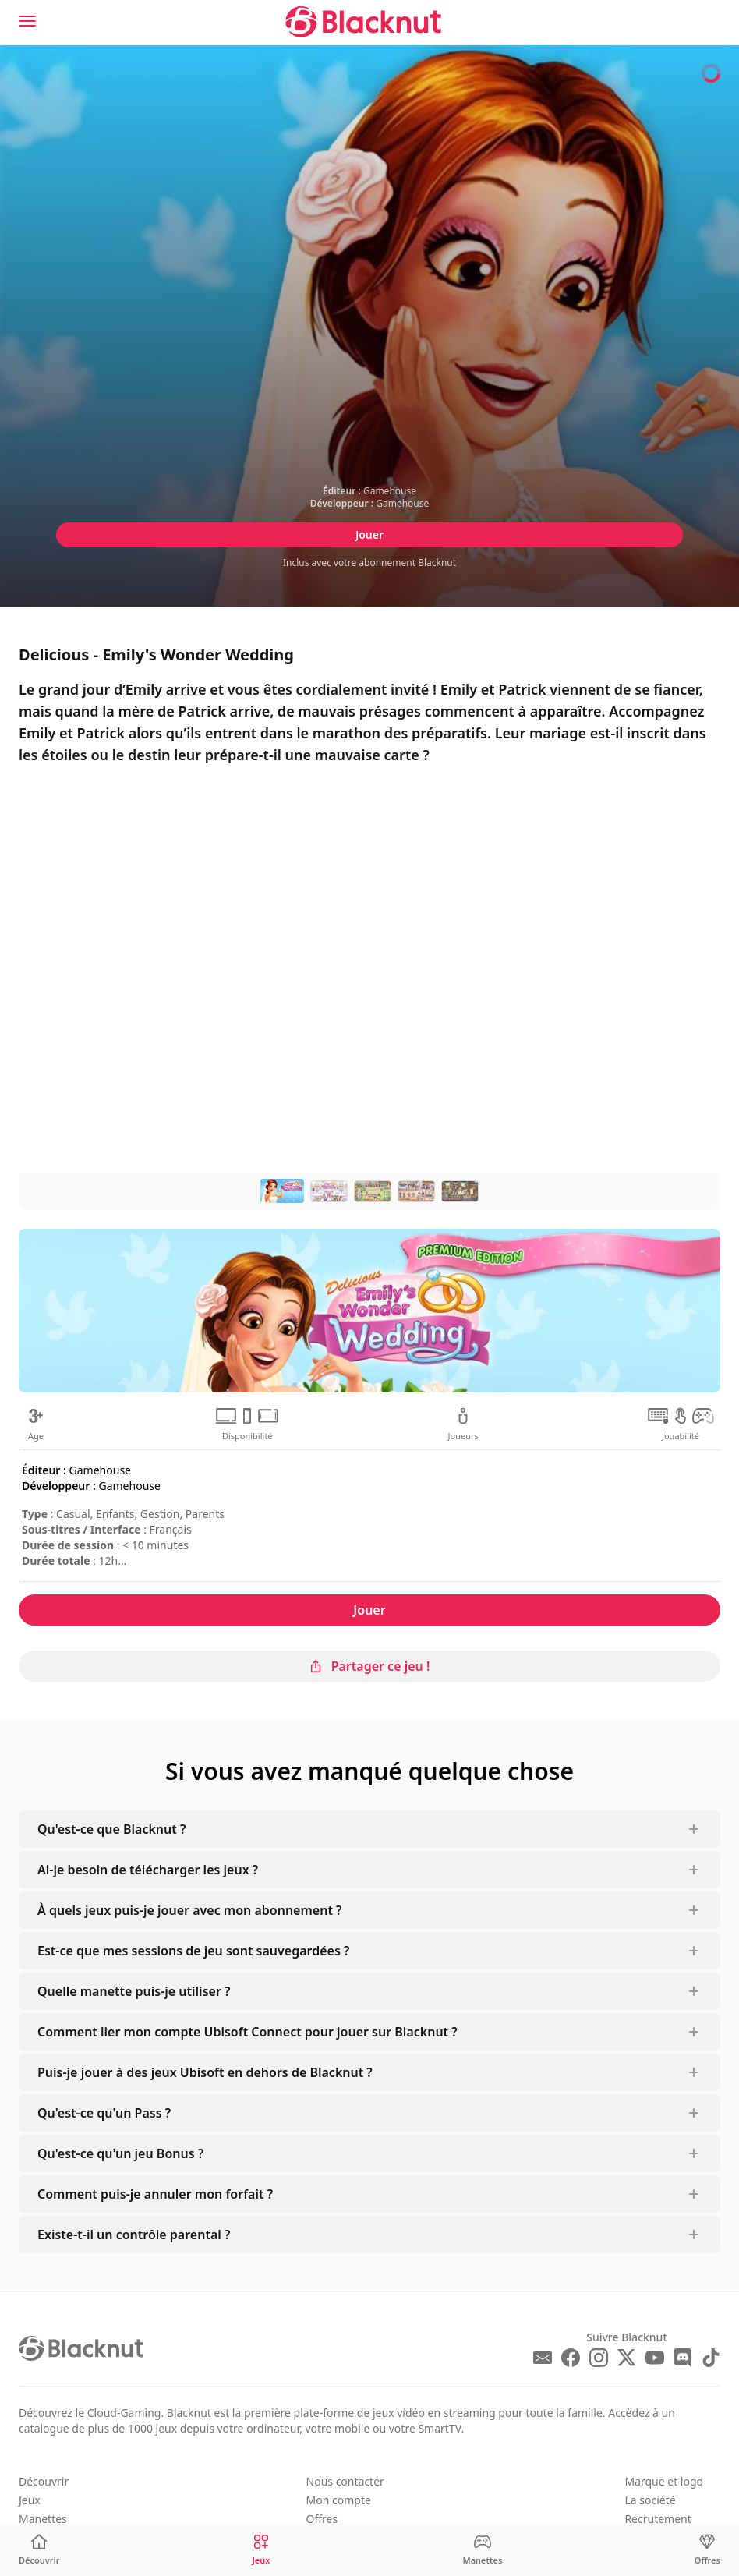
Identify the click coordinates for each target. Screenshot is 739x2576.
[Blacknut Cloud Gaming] (363, 21)
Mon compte (338, 2500)
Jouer (369, 534)
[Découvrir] (39, 2549)
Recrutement (657, 2518)
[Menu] (27, 21)
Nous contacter (345, 2481)
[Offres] (707, 2549)
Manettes (43, 2518)
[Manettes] (482, 2549)
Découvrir (44, 2481)
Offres (322, 2518)
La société (649, 2500)
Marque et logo (663, 2481)
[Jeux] (261, 2549)
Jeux (30, 2500)
